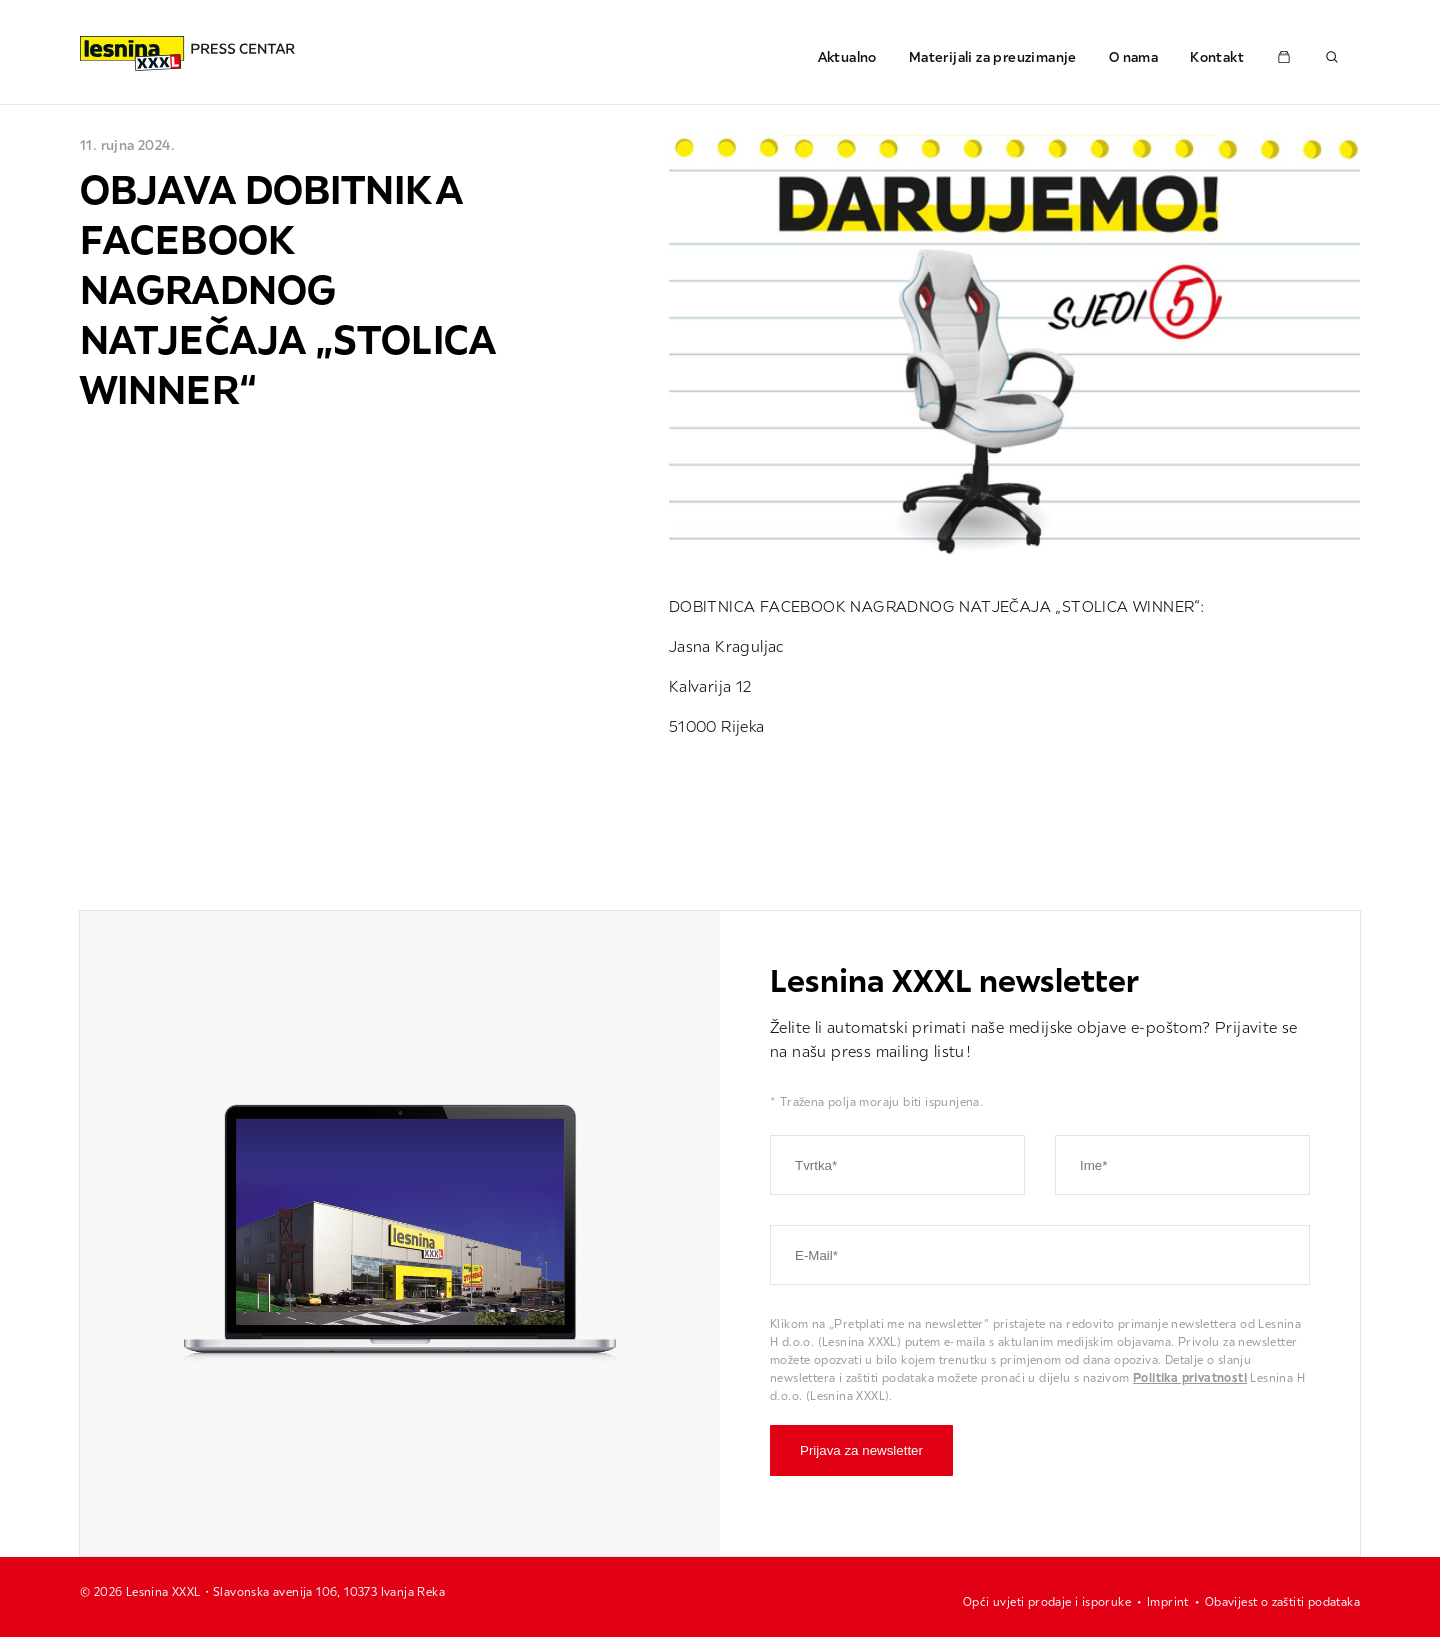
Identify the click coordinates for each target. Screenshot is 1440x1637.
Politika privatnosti (1190, 1377)
